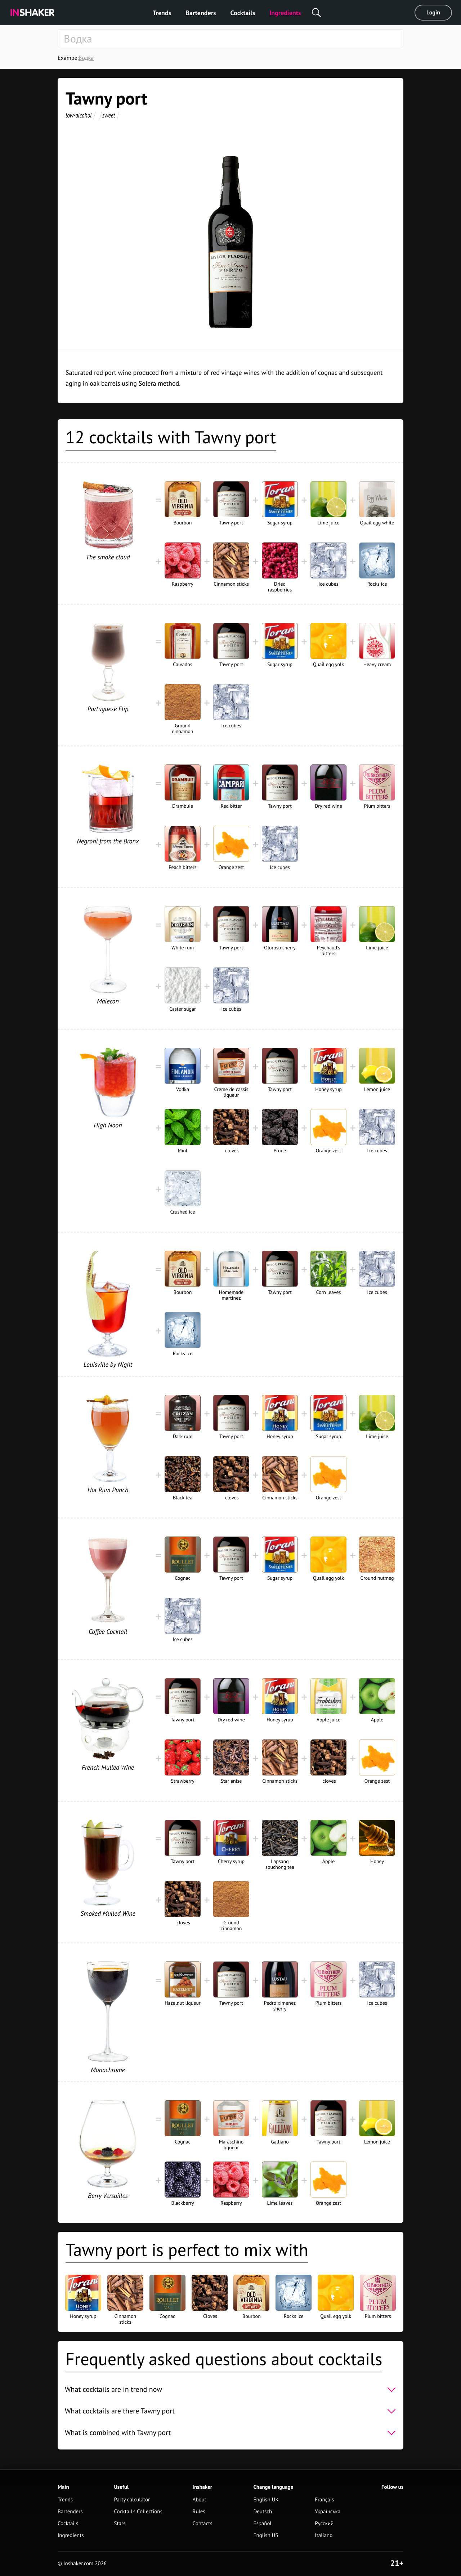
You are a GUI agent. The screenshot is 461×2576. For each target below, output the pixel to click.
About (199, 2499)
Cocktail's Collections (138, 2511)
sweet (108, 115)
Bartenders (200, 13)
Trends (162, 13)
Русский (324, 2523)
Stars (119, 2523)
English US (265, 2535)
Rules (199, 2511)
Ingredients (285, 13)
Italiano (323, 2535)
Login (433, 12)
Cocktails (242, 13)
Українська (327, 2511)
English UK (265, 2499)
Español (262, 2523)
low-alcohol (78, 115)
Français (324, 2499)
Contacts (202, 2523)
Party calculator (132, 2499)
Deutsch (262, 2511)
